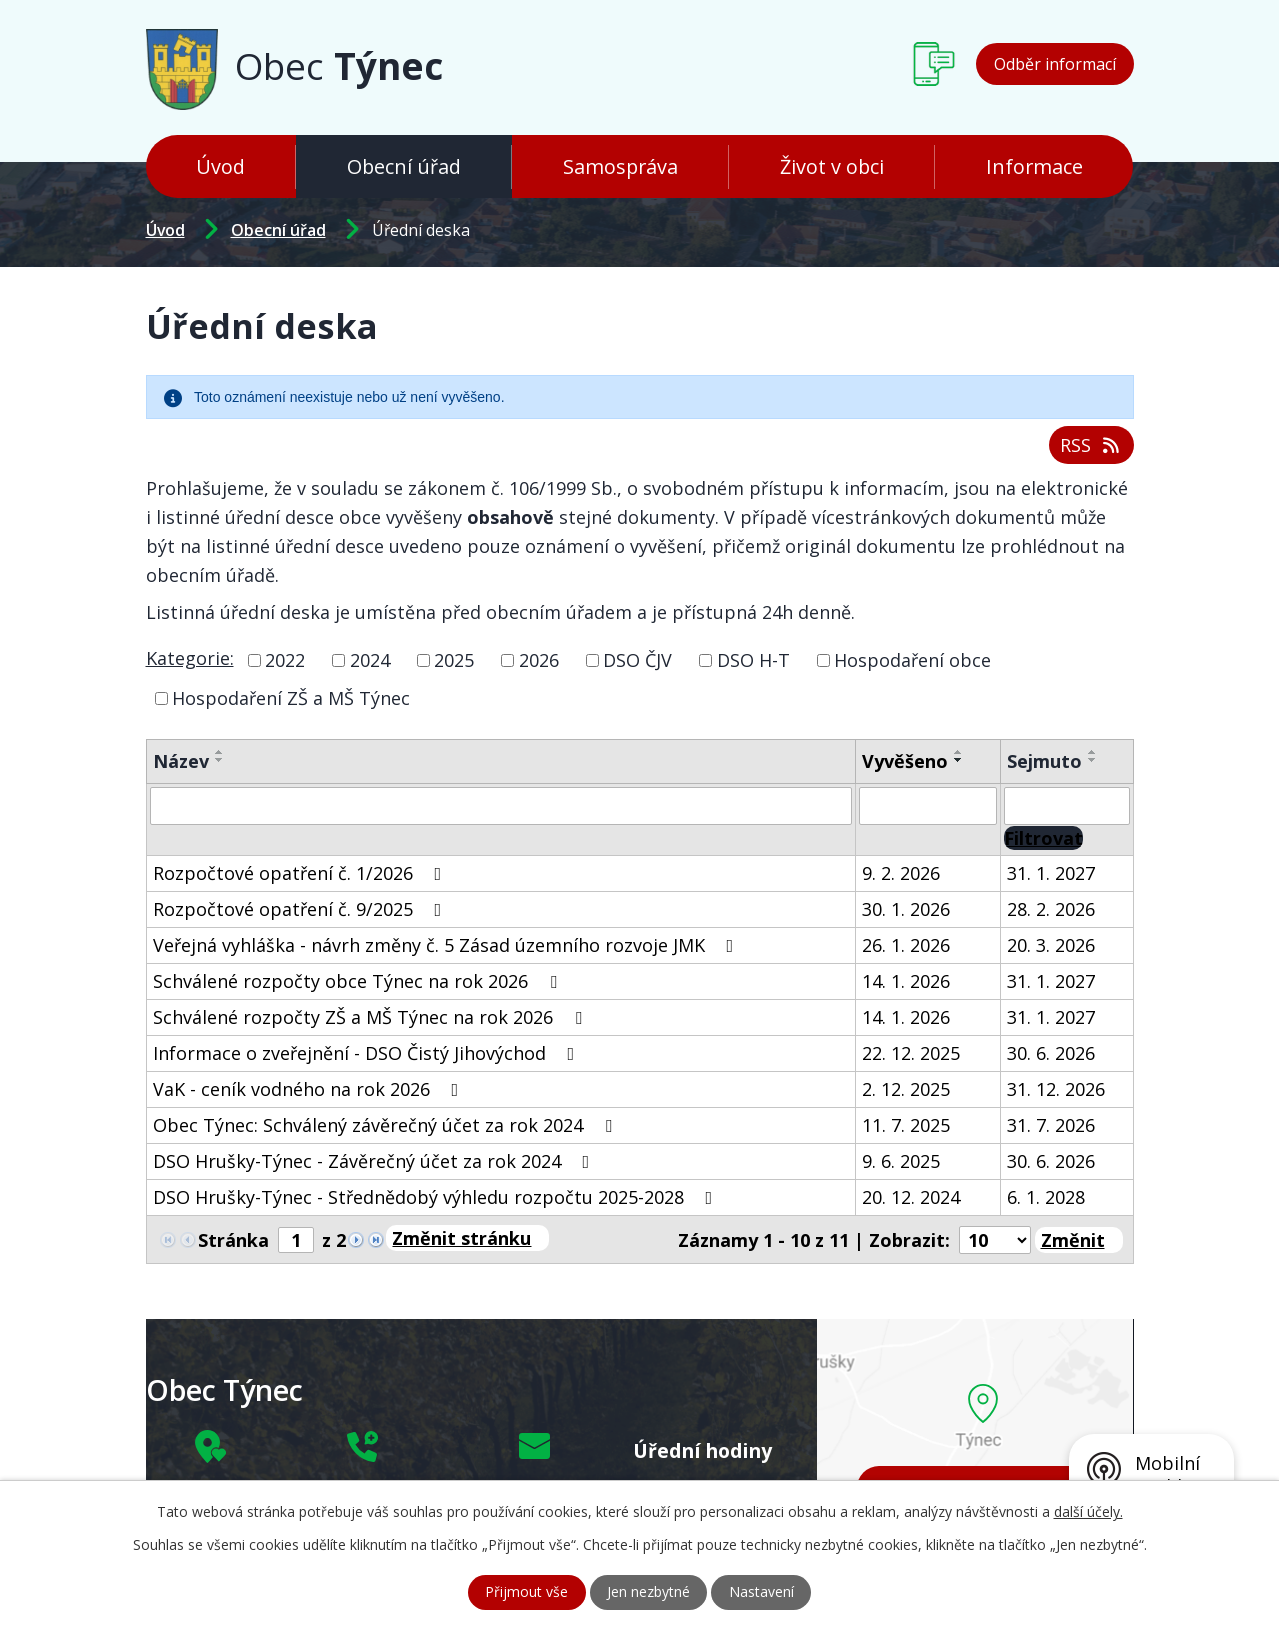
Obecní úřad (404, 166)
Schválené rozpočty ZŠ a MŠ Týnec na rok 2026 (371, 1016)
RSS (1091, 445)
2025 (454, 660)
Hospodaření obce (912, 660)
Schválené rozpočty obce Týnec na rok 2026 (359, 980)
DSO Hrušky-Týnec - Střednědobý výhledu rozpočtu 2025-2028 (437, 1196)
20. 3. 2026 (1051, 944)
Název (181, 760)
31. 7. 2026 (1051, 1124)
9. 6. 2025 (901, 1160)
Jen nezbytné (648, 1592)
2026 (539, 660)
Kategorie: (190, 658)
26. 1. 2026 (906, 944)
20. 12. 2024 (911, 1196)
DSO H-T (753, 660)
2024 (370, 660)
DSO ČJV (637, 660)
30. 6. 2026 (1051, 1052)
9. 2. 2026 (901, 872)
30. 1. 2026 (906, 908)
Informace (1034, 166)
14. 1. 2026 (906, 980)
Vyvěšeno (905, 760)
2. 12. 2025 (906, 1088)
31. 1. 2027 (1051, 872)
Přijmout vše (526, 1592)
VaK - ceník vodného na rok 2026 (310, 1088)
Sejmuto (1044, 760)
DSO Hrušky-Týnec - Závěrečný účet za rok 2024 (375, 1160)
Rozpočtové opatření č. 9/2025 (301, 908)
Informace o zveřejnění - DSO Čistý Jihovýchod (368, 1052)
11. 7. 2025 (906, 1124)
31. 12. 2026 (1056, 1088)
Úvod (220, 166)
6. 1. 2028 (1046, 1196)
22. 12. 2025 (911, 1052)
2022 (285, 660)
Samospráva (620, 166)
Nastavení (761, 1592)
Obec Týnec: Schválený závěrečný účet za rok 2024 (386, 1124)
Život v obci (832, 166)
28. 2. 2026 (1051, 908)
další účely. (1088, 1511)
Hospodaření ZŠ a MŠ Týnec (291, 697)
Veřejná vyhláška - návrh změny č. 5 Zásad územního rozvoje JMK (447, 944)
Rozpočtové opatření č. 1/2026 (301, 872)
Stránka (233, 1240)
